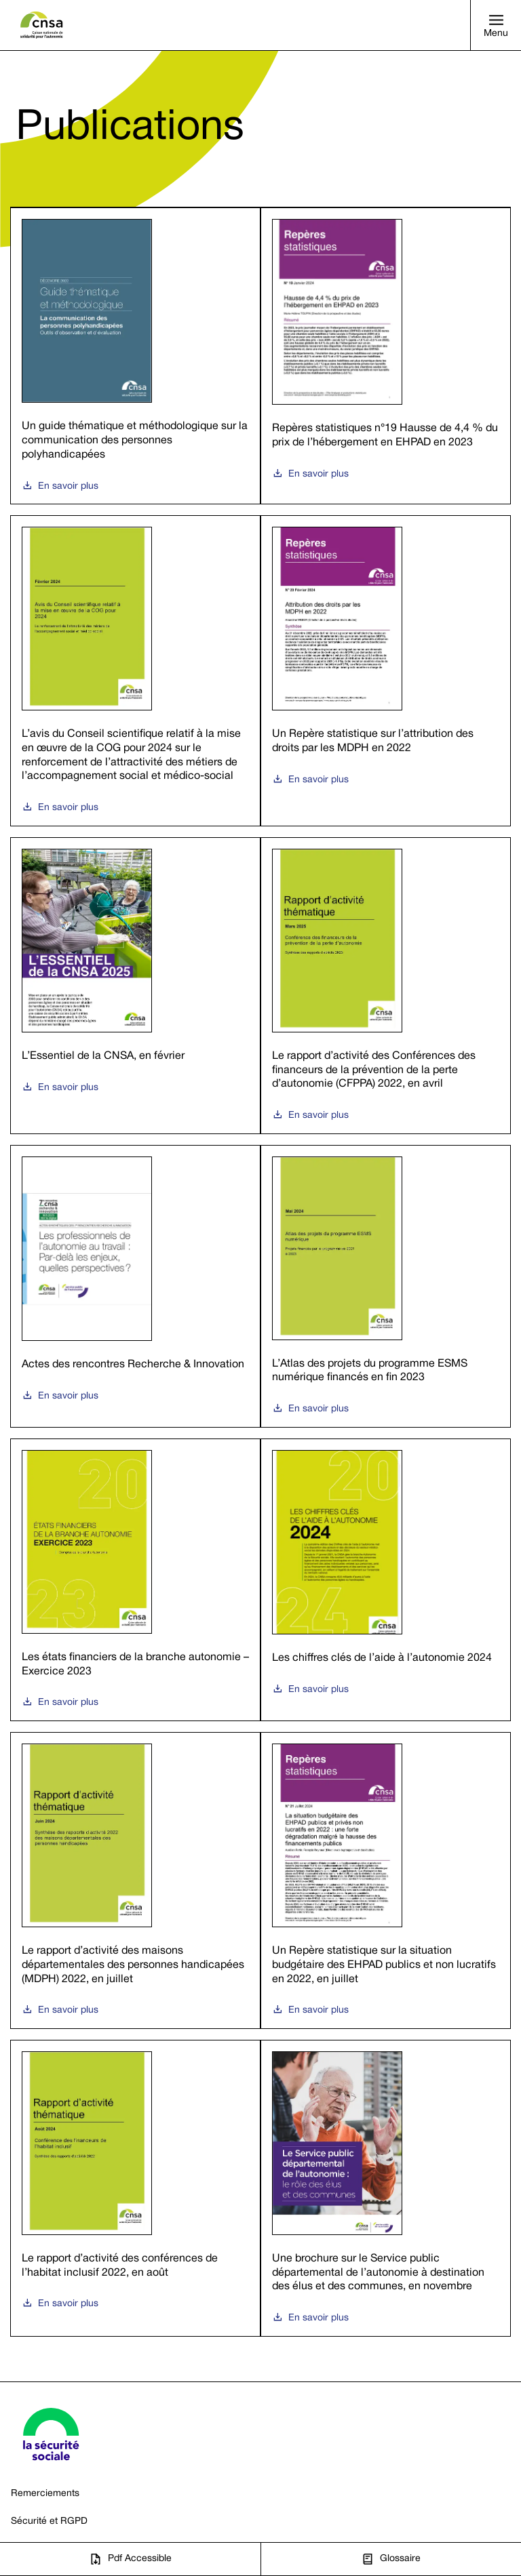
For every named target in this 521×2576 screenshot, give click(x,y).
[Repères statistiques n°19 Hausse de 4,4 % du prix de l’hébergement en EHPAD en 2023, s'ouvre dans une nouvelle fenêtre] (385, 356)
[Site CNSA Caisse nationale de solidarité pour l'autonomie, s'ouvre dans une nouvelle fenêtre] (41, 25)
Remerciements (45, 2493)
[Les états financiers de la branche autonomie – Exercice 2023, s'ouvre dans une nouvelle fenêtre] (135, 1579)
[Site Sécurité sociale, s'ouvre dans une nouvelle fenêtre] (51, 2434)
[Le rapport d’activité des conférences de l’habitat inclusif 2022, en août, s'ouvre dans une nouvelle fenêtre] (135, 2188)
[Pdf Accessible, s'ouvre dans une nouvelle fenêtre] (130, 2559)
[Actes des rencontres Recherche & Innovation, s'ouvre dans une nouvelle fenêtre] (135, 1286)
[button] (495, 25)
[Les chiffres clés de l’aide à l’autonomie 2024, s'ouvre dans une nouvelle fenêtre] (385, 1579)
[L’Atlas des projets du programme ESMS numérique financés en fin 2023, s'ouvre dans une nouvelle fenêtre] (385, 1286)
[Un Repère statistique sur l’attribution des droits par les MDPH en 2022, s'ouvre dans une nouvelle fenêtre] (385, 671)
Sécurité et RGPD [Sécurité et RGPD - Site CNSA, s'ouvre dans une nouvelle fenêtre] (49, 2521)
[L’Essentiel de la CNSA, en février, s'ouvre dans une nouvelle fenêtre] (135, 985)
